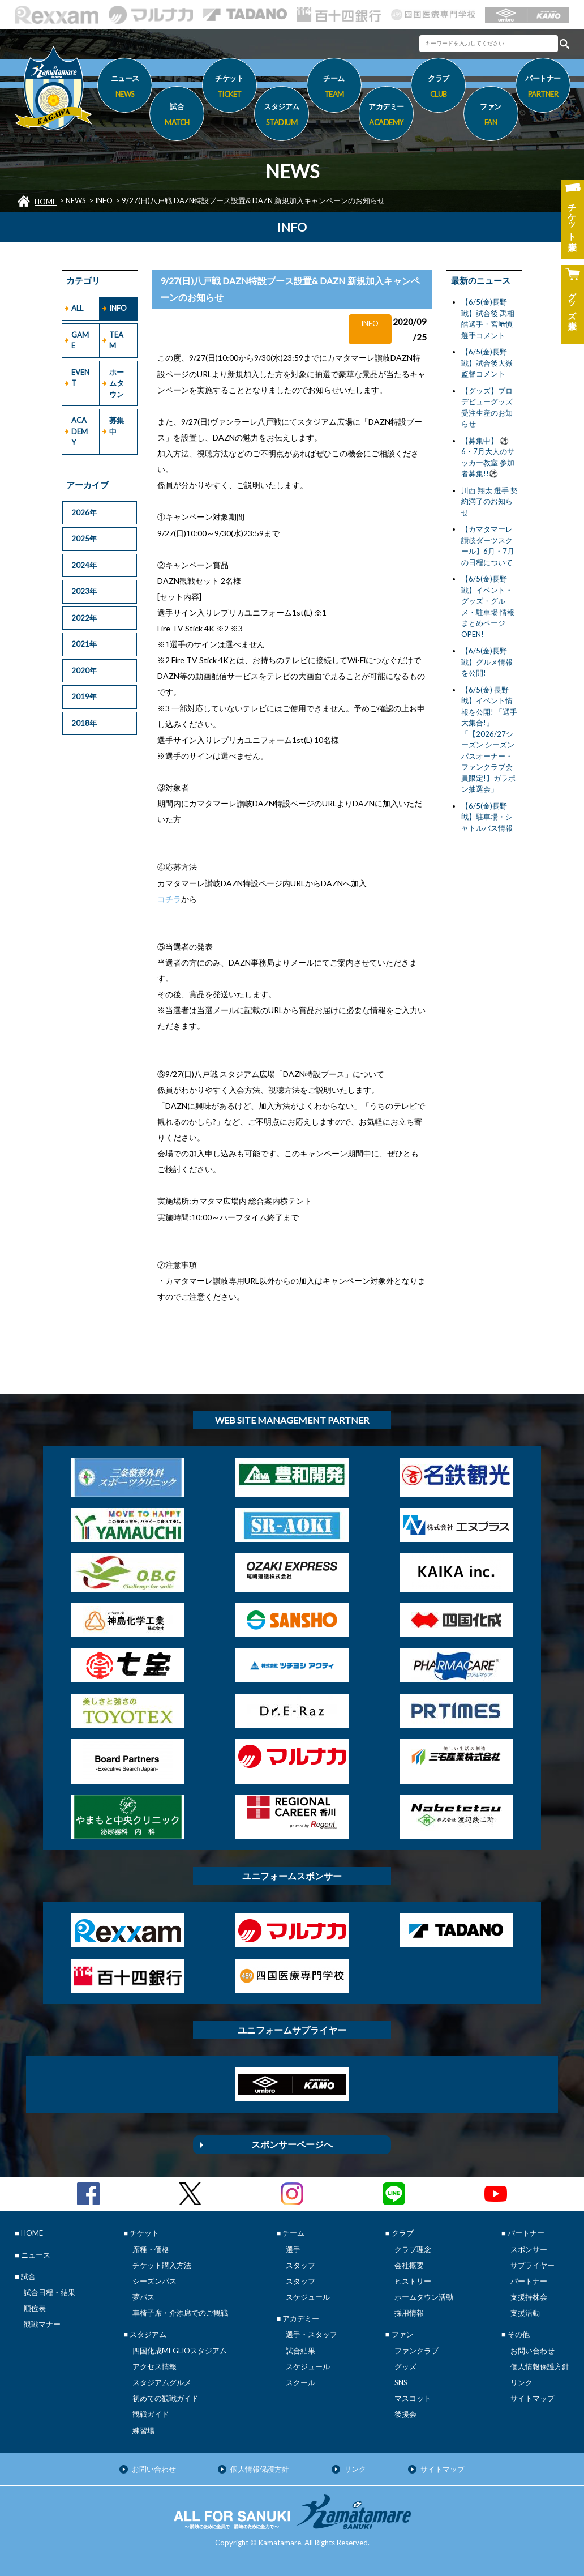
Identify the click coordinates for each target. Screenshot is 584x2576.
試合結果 (300, 2350)
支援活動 (525, 2312)
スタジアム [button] (281, 116)
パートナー (528, 2280)
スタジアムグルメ (161, 2382)
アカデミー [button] (386, 116)
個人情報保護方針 (539, 2366)
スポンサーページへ (292, 2144)
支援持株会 (528, 2296)
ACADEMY (79, 431)
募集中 (116, 426)
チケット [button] (229, 88)
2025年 (84, 538)
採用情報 (409, 2312)
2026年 (84, 512)
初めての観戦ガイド (165, 2398)
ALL (77, 308)
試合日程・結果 (49, 2292)
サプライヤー (532, 2265)
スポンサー (528, 2249)
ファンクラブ (416, 2350)
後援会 (405, 2414)
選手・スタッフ (311, 2334)
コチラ (169, 899)
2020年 (84, 670)
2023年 (84, 591)
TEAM (116, 340)
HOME (46, 201)
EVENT (80, 378)
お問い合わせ (532, 2350)
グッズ (405, 2366)
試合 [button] (177, 116)
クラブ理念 (412, 2249)
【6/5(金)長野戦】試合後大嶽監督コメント (487, 362)
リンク (521, 2382)
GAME (80, 340)
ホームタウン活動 (423, 2296)
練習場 (143, 2430)
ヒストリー (412, 2280)
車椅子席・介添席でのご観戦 (180, 2312)
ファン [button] (491, 116)
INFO (104, 200)
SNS (400, 2382)
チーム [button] (334, 88)
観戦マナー (42, 2324)
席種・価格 (150, 2249)
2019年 (84, 696)
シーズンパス (154, 2280)
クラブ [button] (438, 88)
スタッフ (300, 2265)
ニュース (125, 88)
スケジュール (308, 2296)
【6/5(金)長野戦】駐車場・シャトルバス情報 (487, 816)
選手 (293, 2249)
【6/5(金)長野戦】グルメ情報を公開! (487, 661)
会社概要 (409, 2265)
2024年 (84, 565)
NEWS (76, 200)
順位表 (35, 2308)
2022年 (84, 617)
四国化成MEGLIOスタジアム (179, 2350)
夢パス (143, 2296)
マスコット (412, 2398)
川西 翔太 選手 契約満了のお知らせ (489, 501)
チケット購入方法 (161, 2265)
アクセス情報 (154, 2366)
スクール (300, 2382)
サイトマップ (532, 2398)
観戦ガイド (150, 2414)
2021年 (84, 643)
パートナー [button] (543, 88)
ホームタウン (116, 383)
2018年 (84, 723)
